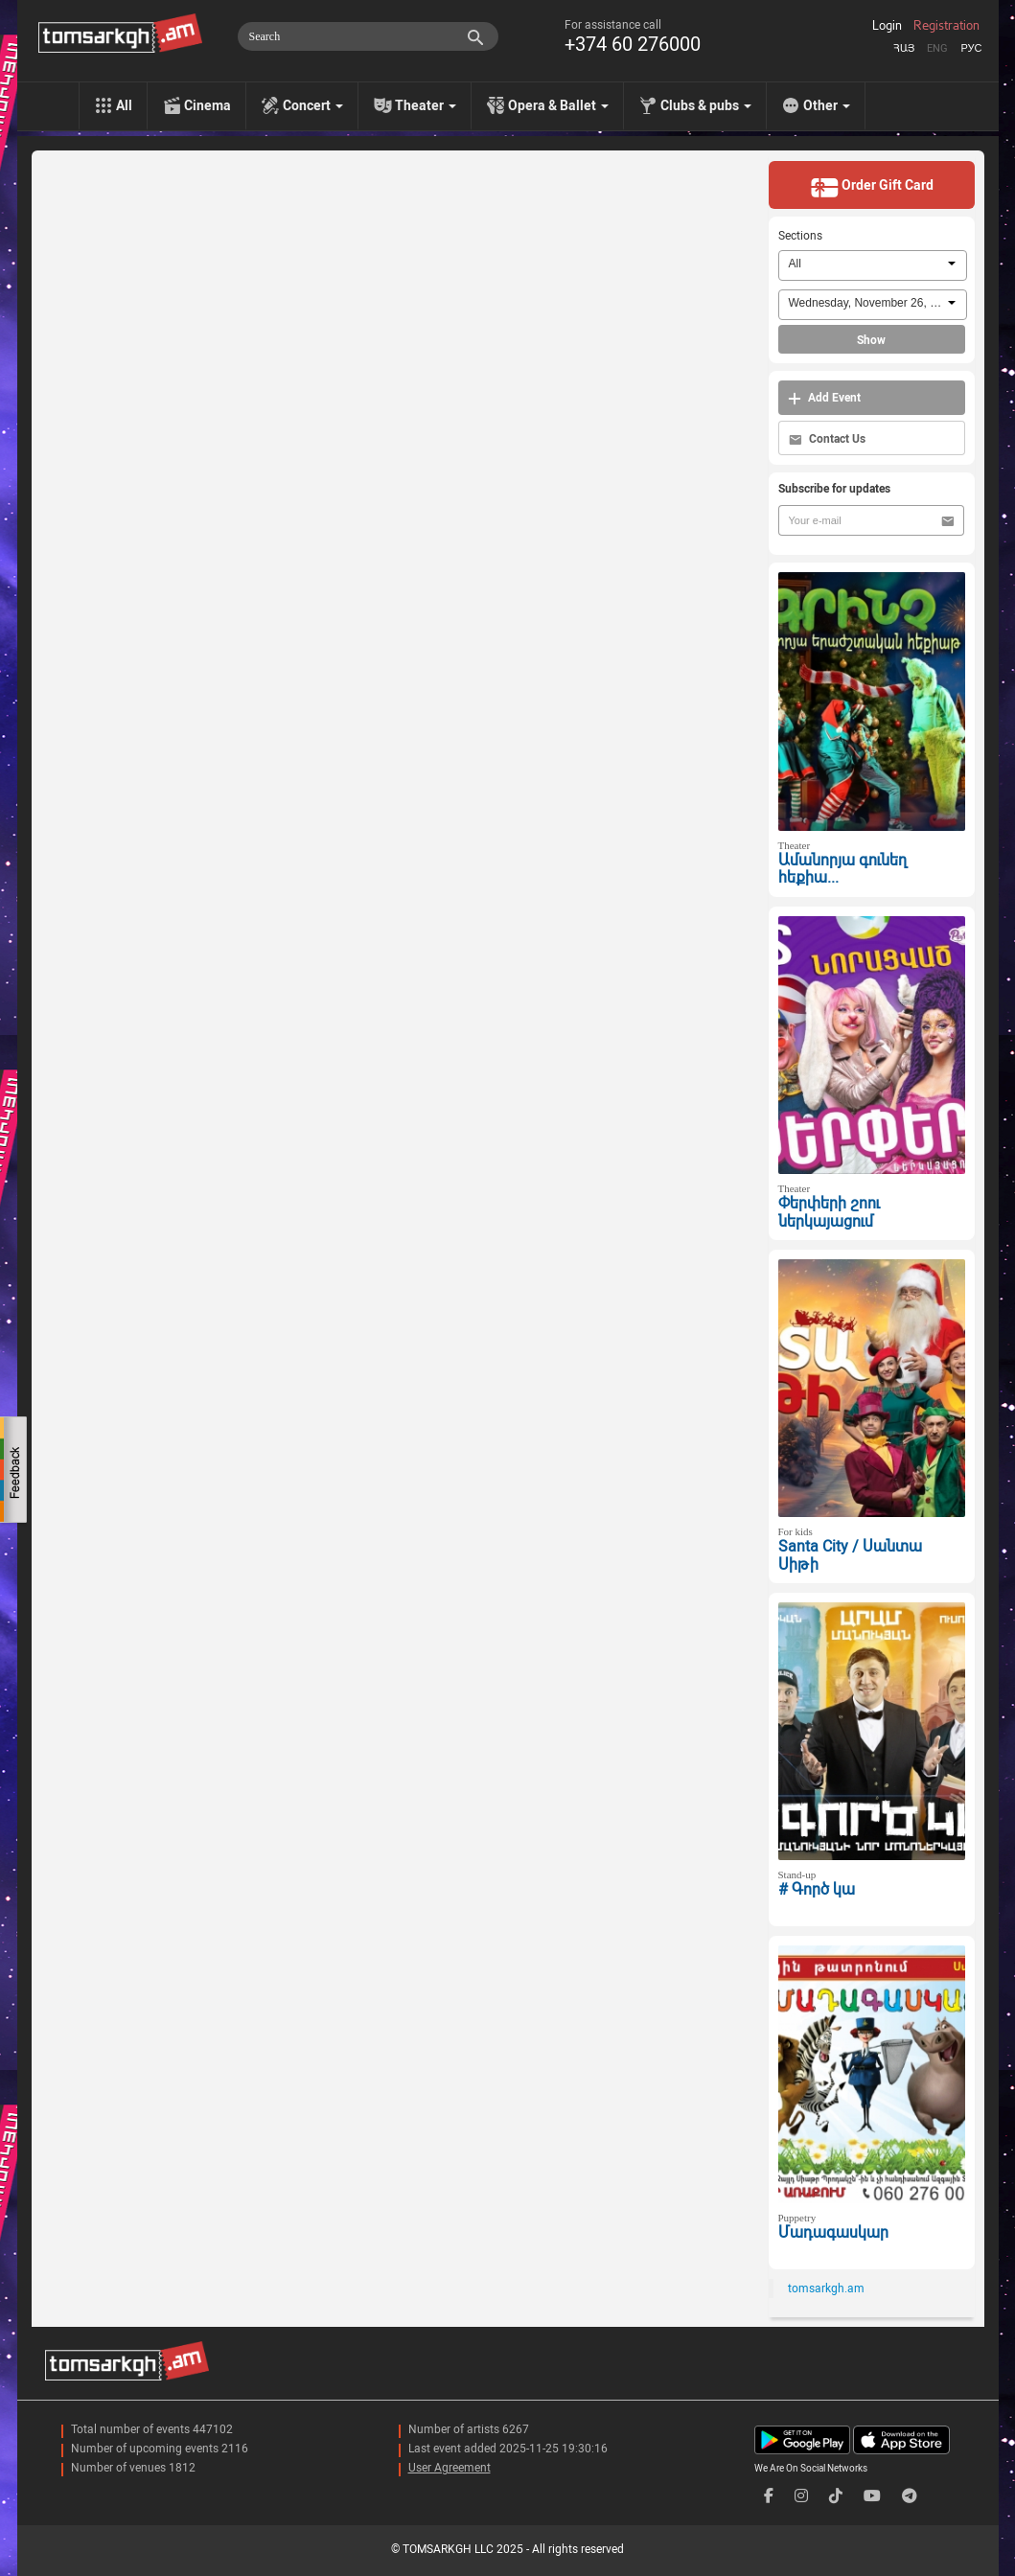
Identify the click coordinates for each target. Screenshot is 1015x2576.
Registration (946, 26)
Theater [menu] (425, 105)
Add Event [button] (824, 398)
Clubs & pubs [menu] (705, 105)
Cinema (207, 105)
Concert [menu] (313, 105)
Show (871, 340)
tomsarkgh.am (826, 2288)
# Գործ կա (816, 1889)
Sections (800, 235)
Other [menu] (826, 105)
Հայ (903, 48)
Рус (970, 48)
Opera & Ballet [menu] (558, 105)
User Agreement (449, 2467)
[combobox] (872, 265)
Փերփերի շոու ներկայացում (829, 1212)
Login (887, 26)
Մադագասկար (833, 2232)
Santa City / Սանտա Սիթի (850, 1555)
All (124, 105)
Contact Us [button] (827, 439)
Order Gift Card (872, 186)
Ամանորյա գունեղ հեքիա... (842, 869)
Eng (937, 48)
